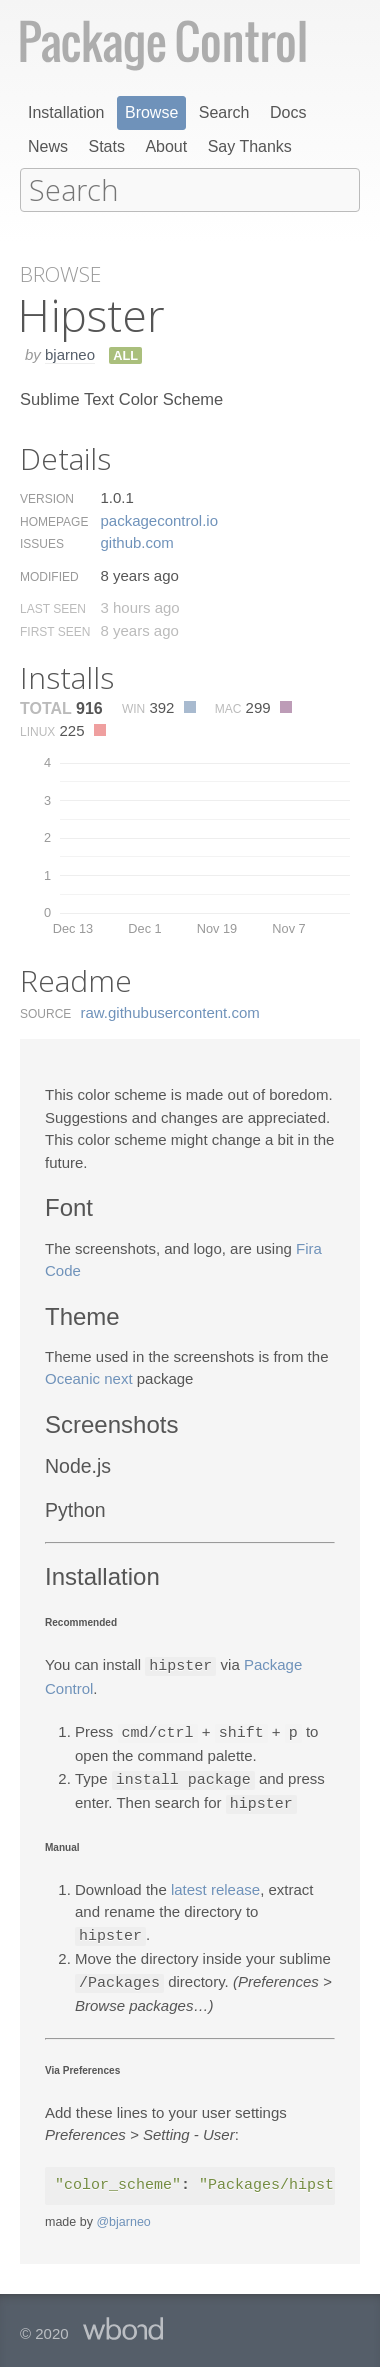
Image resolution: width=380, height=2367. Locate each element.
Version (47, 497)
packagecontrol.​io (159, 518)
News (48, 146)
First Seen (55, 630)
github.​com (136, 540)
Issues (42, 542)
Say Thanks (250, 146)
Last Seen (53, 607)
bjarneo (70, 352)
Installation (66, 112)
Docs (288, 112)
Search (224, 112)
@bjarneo (123, 2214)
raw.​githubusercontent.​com (170, 1010)
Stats (106, 146)
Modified (49, 575)
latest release (215, 1883)
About (166, 146)
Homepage (54, 520)
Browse (151, 112)
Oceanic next (89, 1376)
